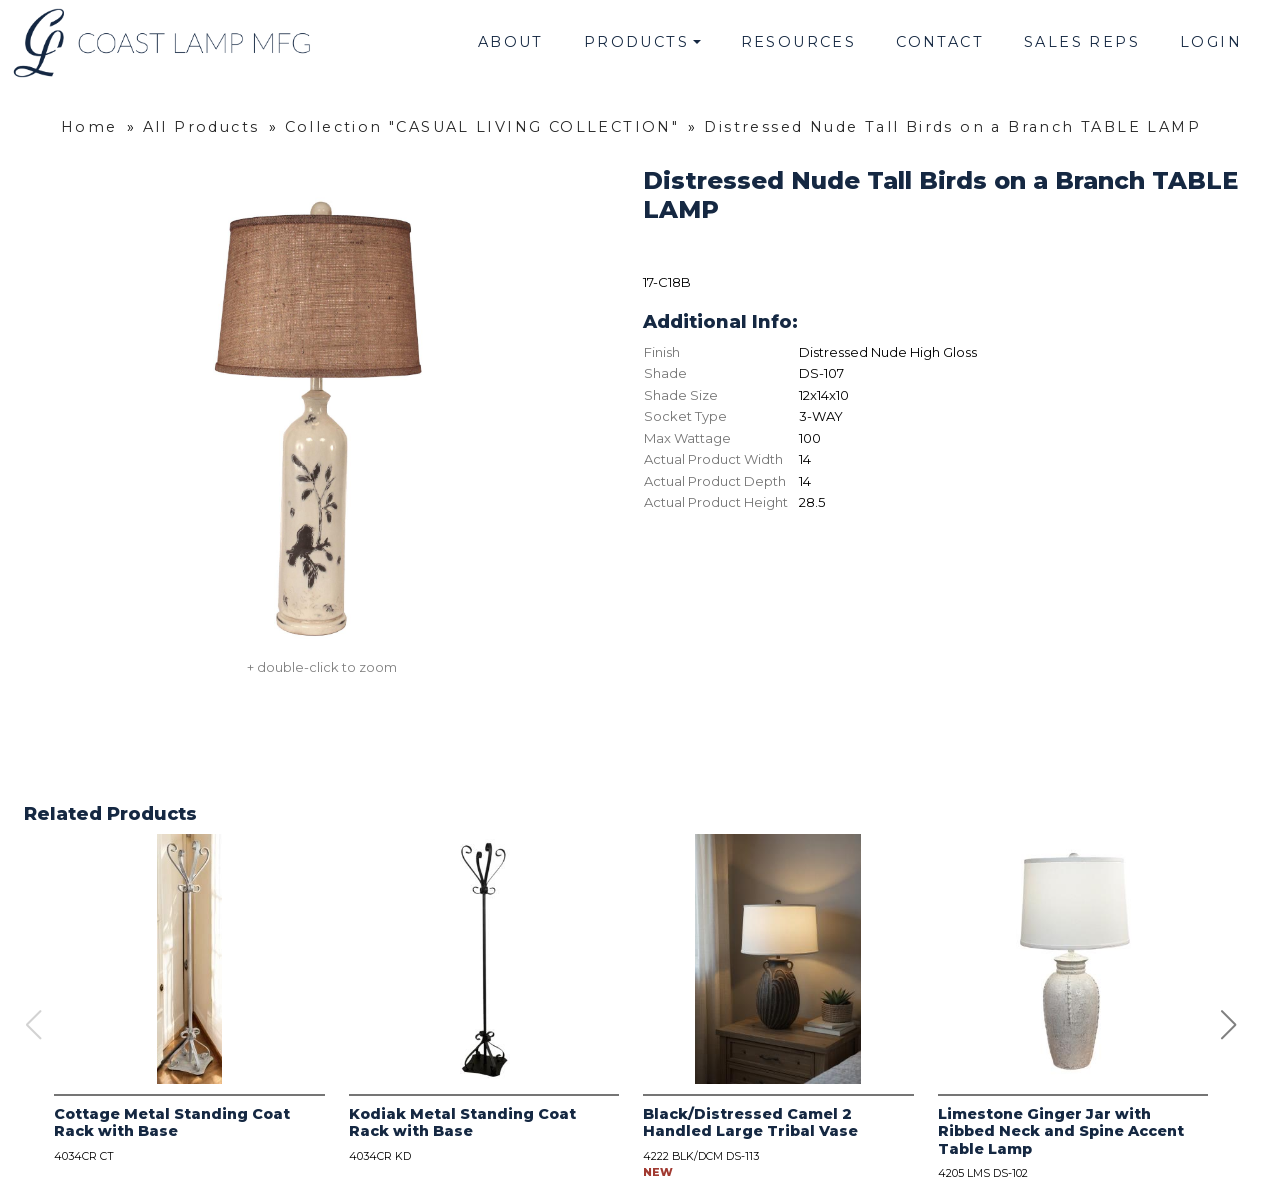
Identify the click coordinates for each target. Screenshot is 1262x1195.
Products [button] (636, 42)
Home (89, 127)
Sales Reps (1082, 42)
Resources (799, 42)
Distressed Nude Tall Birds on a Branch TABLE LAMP (952, 127)
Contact (940, 42)
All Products (201, 127)
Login (1211, 42)
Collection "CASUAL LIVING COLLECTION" (482, 127)
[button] (1229, 1025)
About (511, 42)
